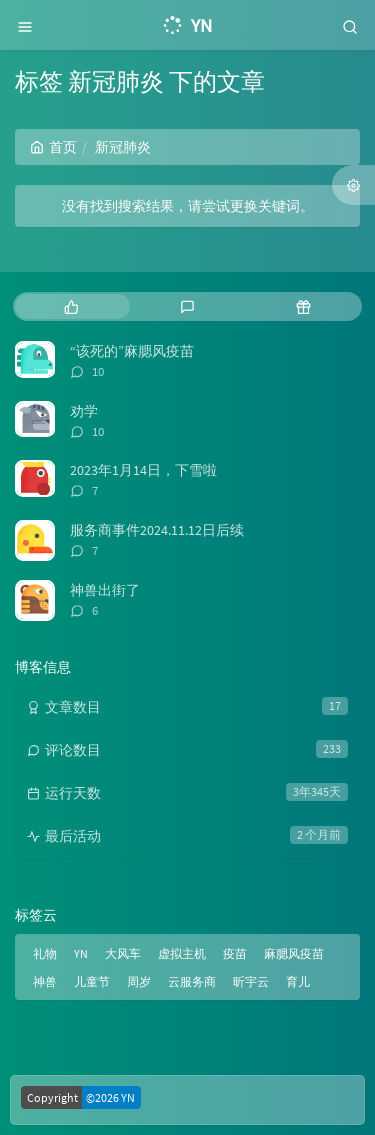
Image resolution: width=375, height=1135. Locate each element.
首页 (53, 147)
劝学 (84, 411)
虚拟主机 (182, 953)
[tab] (71, 306)
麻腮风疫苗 (294, 953)
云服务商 (192, 981)
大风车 (123, 953)
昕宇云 (251, 981)
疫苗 (235, 953)
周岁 (139, 981)
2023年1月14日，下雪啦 (143, 470)
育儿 (298, 981)
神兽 (45, 981)
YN (81, 953)
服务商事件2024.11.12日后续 (157, 530)
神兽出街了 (105, 590)
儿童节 (92, 981)
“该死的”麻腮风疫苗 (132, 351)
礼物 (45, 953)
